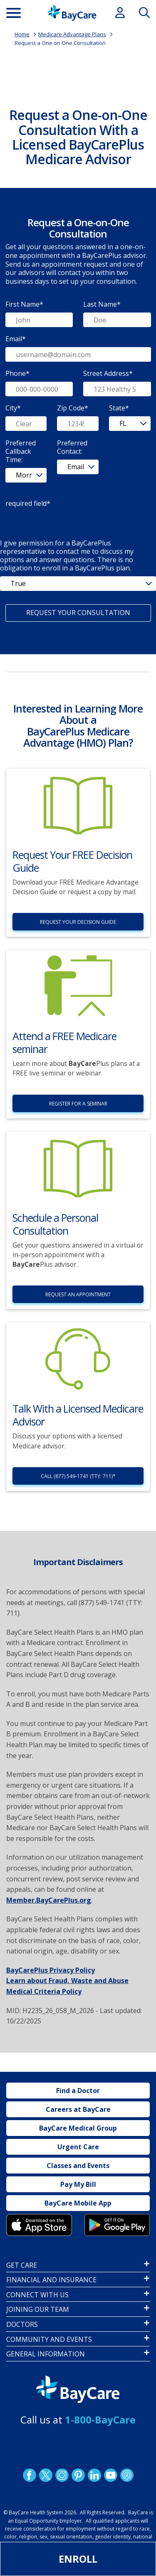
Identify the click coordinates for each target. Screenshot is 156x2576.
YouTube (110, 2475)
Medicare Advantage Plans (72, 34)
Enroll (78, 2559)
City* (13, 408)
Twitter (45, 2475)
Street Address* (108, 373)
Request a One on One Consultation (60, 43)
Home (22, 34)
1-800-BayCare (100, 2419)
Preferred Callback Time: (20, 451)
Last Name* (102, 304)
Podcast (126, 2475)
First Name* (24, 304)
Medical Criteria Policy (44, 1991)
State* (119, 408)
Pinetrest (77, 2475)
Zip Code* (72, 408)
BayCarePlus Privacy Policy (50, 1970)
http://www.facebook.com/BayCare (29, 2475)
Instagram (61, 2475)
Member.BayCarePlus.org (48, 1900)
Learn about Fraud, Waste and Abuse (67, 1980)
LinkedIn (94, 2475)
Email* (15, 339)
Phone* (17, 373)
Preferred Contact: (72, 447)
